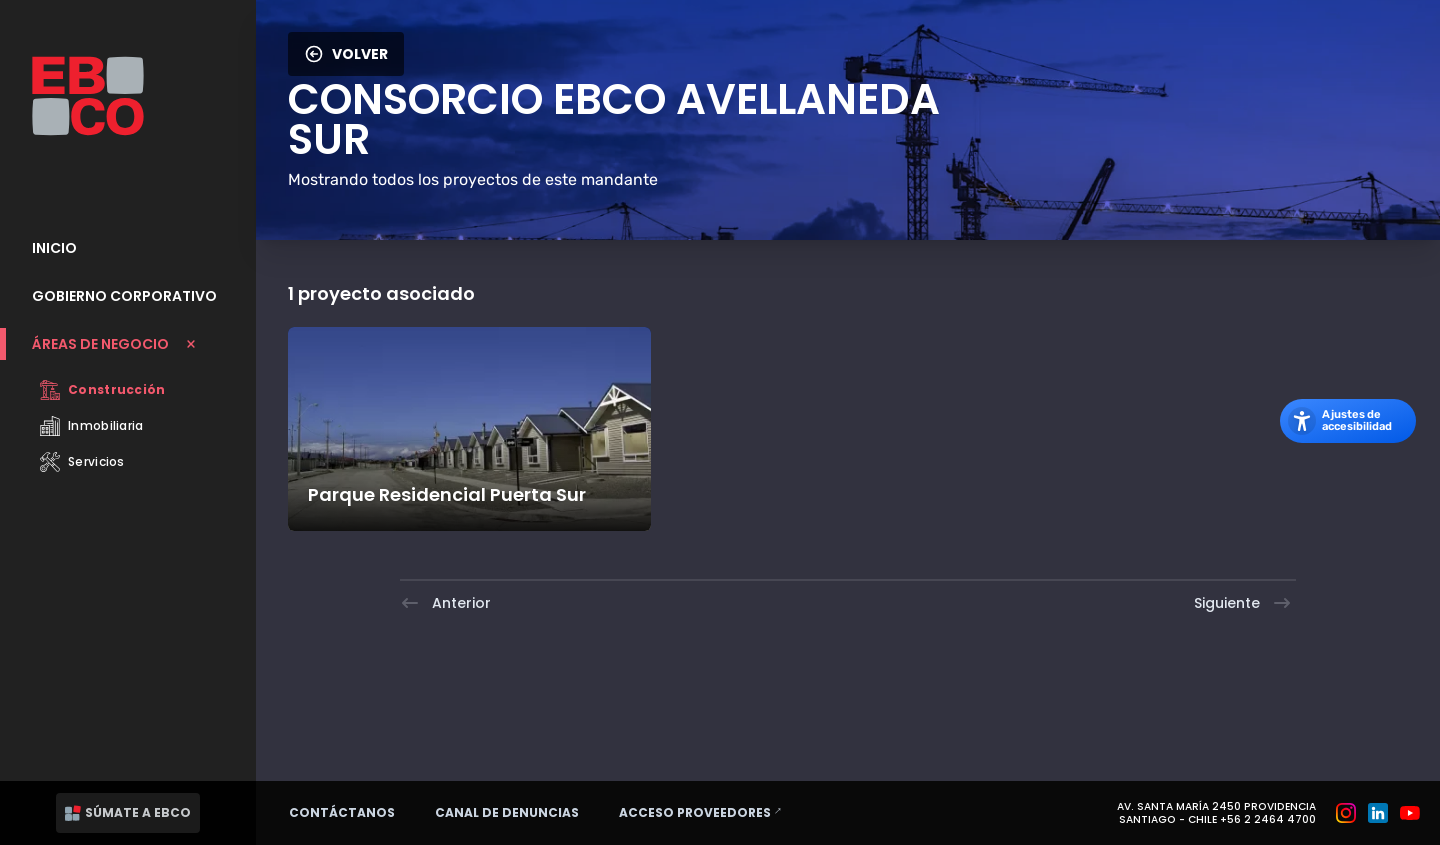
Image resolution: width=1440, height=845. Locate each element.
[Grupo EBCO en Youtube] (1410, 813)
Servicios (82, 462)
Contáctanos (342, 812)
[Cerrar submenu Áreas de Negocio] (128, 344)
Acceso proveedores (709, 812)
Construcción (103, 390)
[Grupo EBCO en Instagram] (1346, 813)
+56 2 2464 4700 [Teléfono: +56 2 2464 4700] (1268, 819)
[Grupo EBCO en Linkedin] (1378, 813)
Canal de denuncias (507, 812)
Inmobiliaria (92, 426)
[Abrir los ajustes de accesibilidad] (1348, 421)
